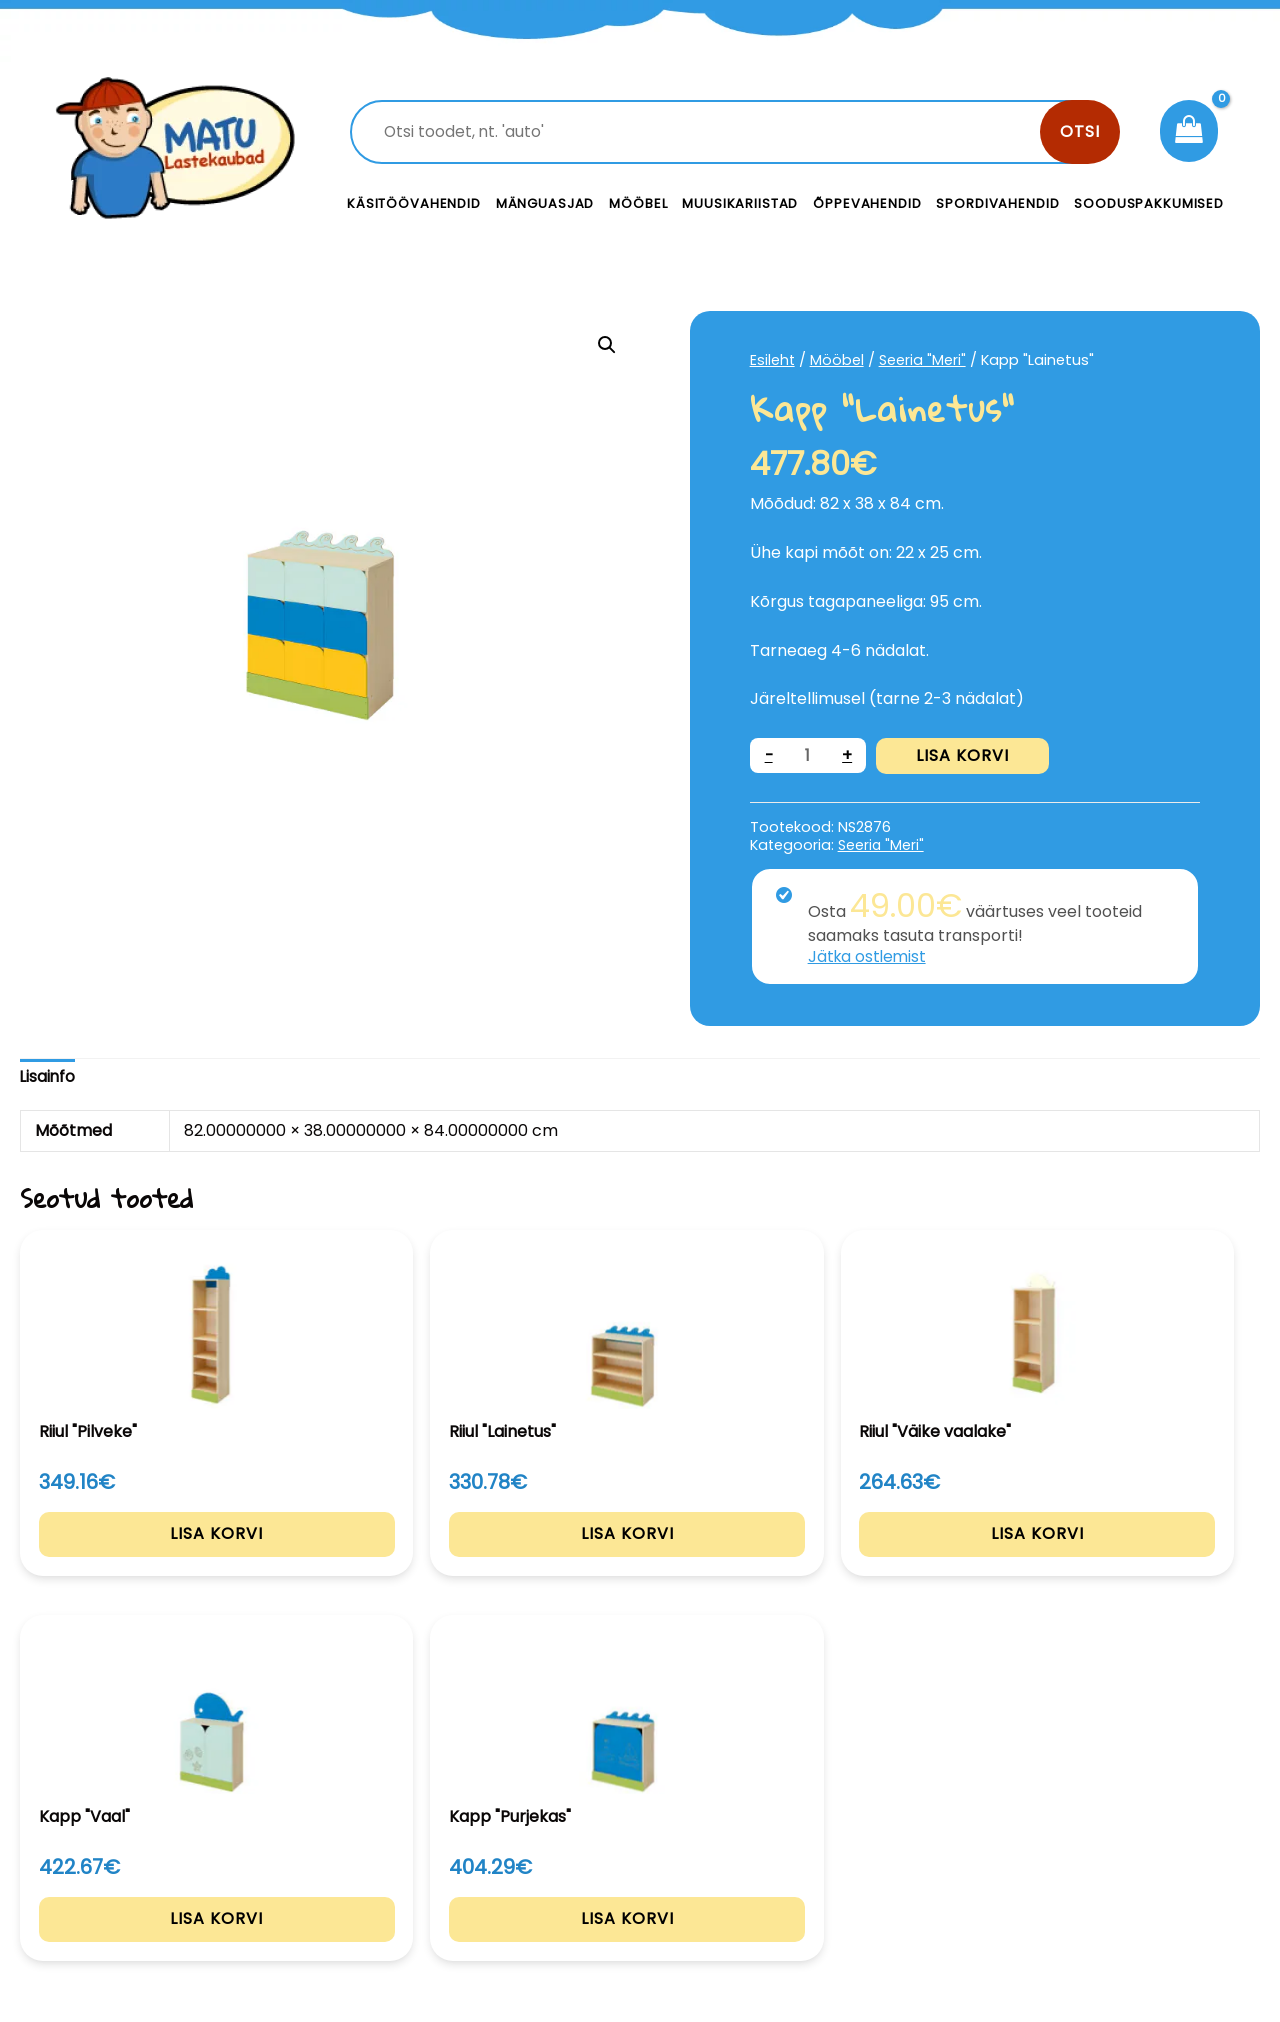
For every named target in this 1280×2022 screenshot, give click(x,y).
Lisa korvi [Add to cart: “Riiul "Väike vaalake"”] (640, 1558)
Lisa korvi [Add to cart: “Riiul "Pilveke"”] (136, 1558)
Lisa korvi (964, 755)
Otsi (1080, 131)
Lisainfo (48, 1076)
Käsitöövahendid (414, 203)
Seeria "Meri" (924, 360)
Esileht (773, 360)
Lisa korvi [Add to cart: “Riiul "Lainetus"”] (388, 1558)
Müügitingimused (1104, 1884)
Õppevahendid (867, 203)
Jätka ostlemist (869, 956)
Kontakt (790, 1839)
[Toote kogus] (809, 755)
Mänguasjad (545, 203)
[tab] (48, 1077)
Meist (780, 1884)
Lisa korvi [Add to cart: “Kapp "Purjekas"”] (1144, 1558)
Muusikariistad (740, 203)
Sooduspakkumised (1149, 203)
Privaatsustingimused (1122, 1839)
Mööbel (638, 203)
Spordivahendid (997, 203)
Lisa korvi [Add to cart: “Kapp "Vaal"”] (892, 1558)
